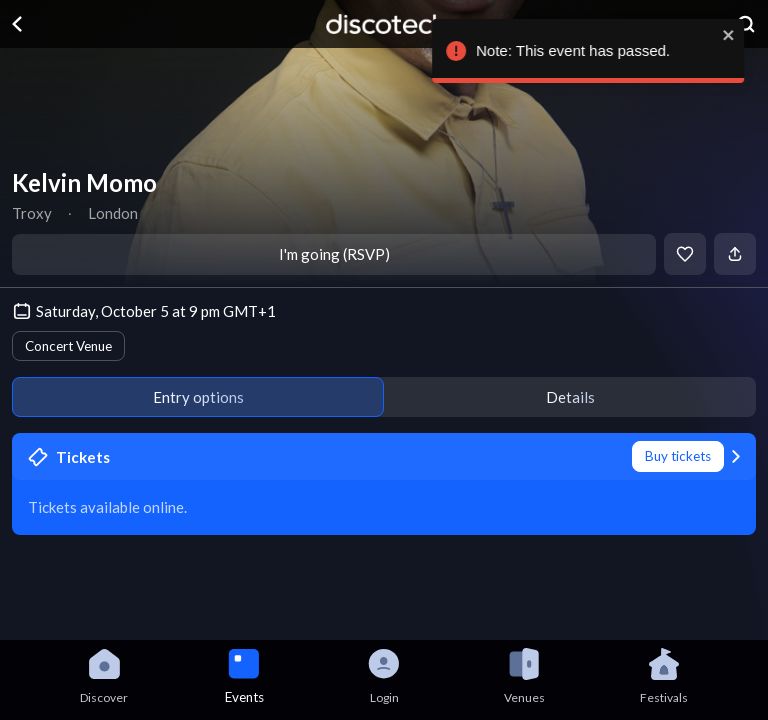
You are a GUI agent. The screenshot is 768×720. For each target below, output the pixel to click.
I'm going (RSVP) (334, 254)
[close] (744, 35)
